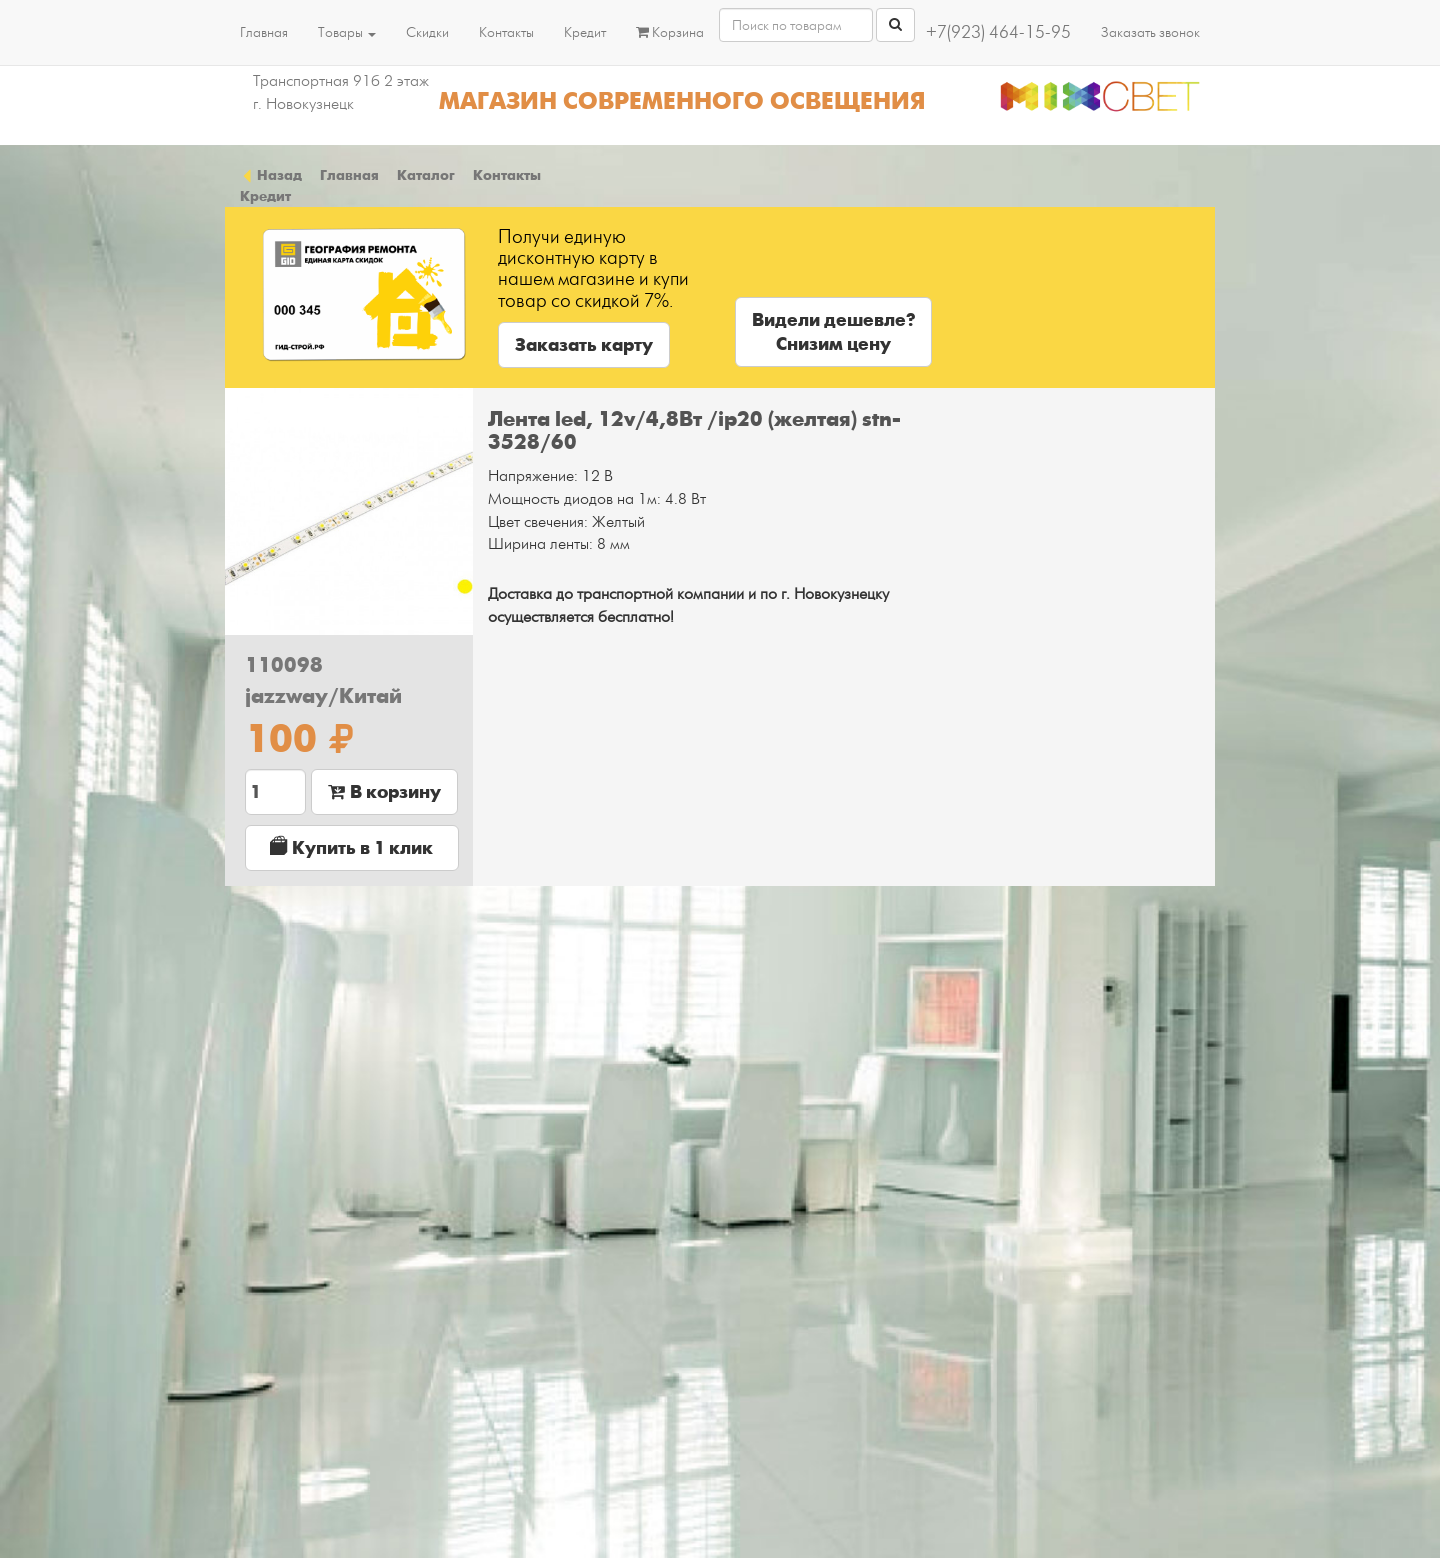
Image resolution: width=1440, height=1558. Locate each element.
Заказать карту (584, 345)
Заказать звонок (1150, 32)
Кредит (585, 32)
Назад (271, 175)
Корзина (670, 32)
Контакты (506, 32)
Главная (264, 32)
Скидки (427, 32)
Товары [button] (347, 32)
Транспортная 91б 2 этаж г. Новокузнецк (341, 92)
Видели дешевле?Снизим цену (833, 332)
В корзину (384, 792)
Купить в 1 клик (351, 847)
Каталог (426, 175)
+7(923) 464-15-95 (998, 32)
